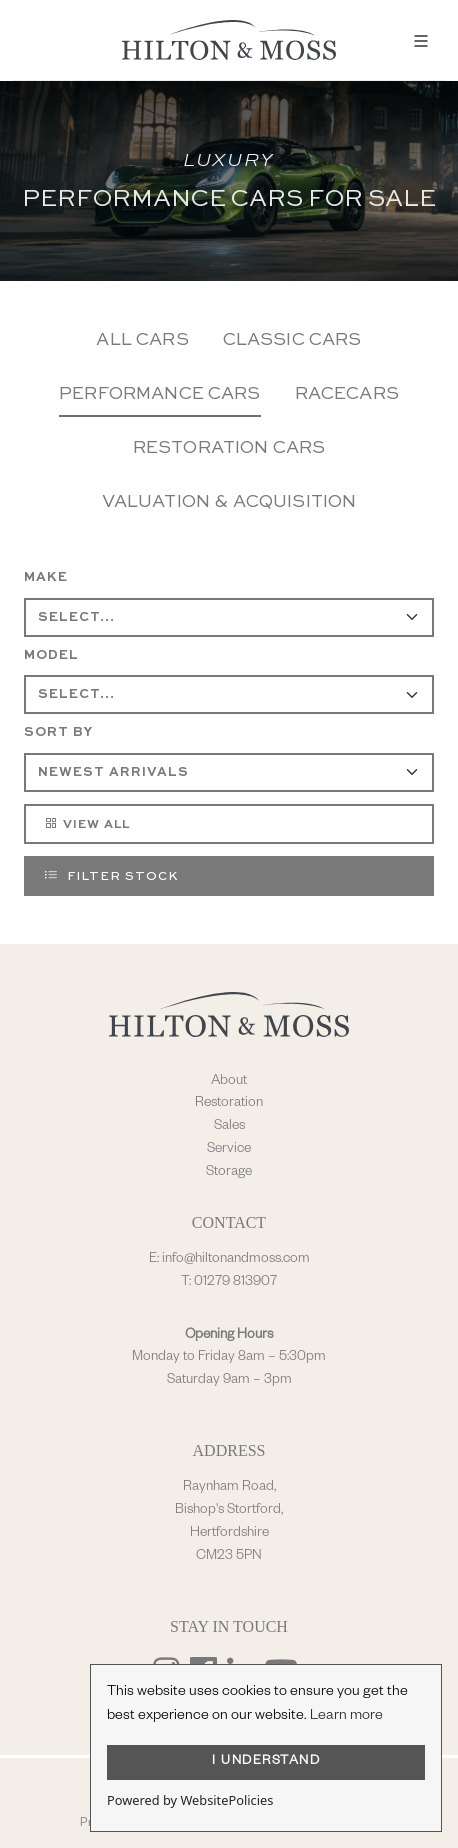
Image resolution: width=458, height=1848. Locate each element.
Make (46, 577)
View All (86, 823)
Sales (229, 1127)
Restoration (229, 1104)
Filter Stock (111, 875)
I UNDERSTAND (266, 1762)
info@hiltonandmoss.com (236, 1260)
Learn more (346, 1717)
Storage (229, 1173)
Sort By (58, 732)
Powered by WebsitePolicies (190, 1800)
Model (51, 655)
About (229, 1082)
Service (229, 1150)
